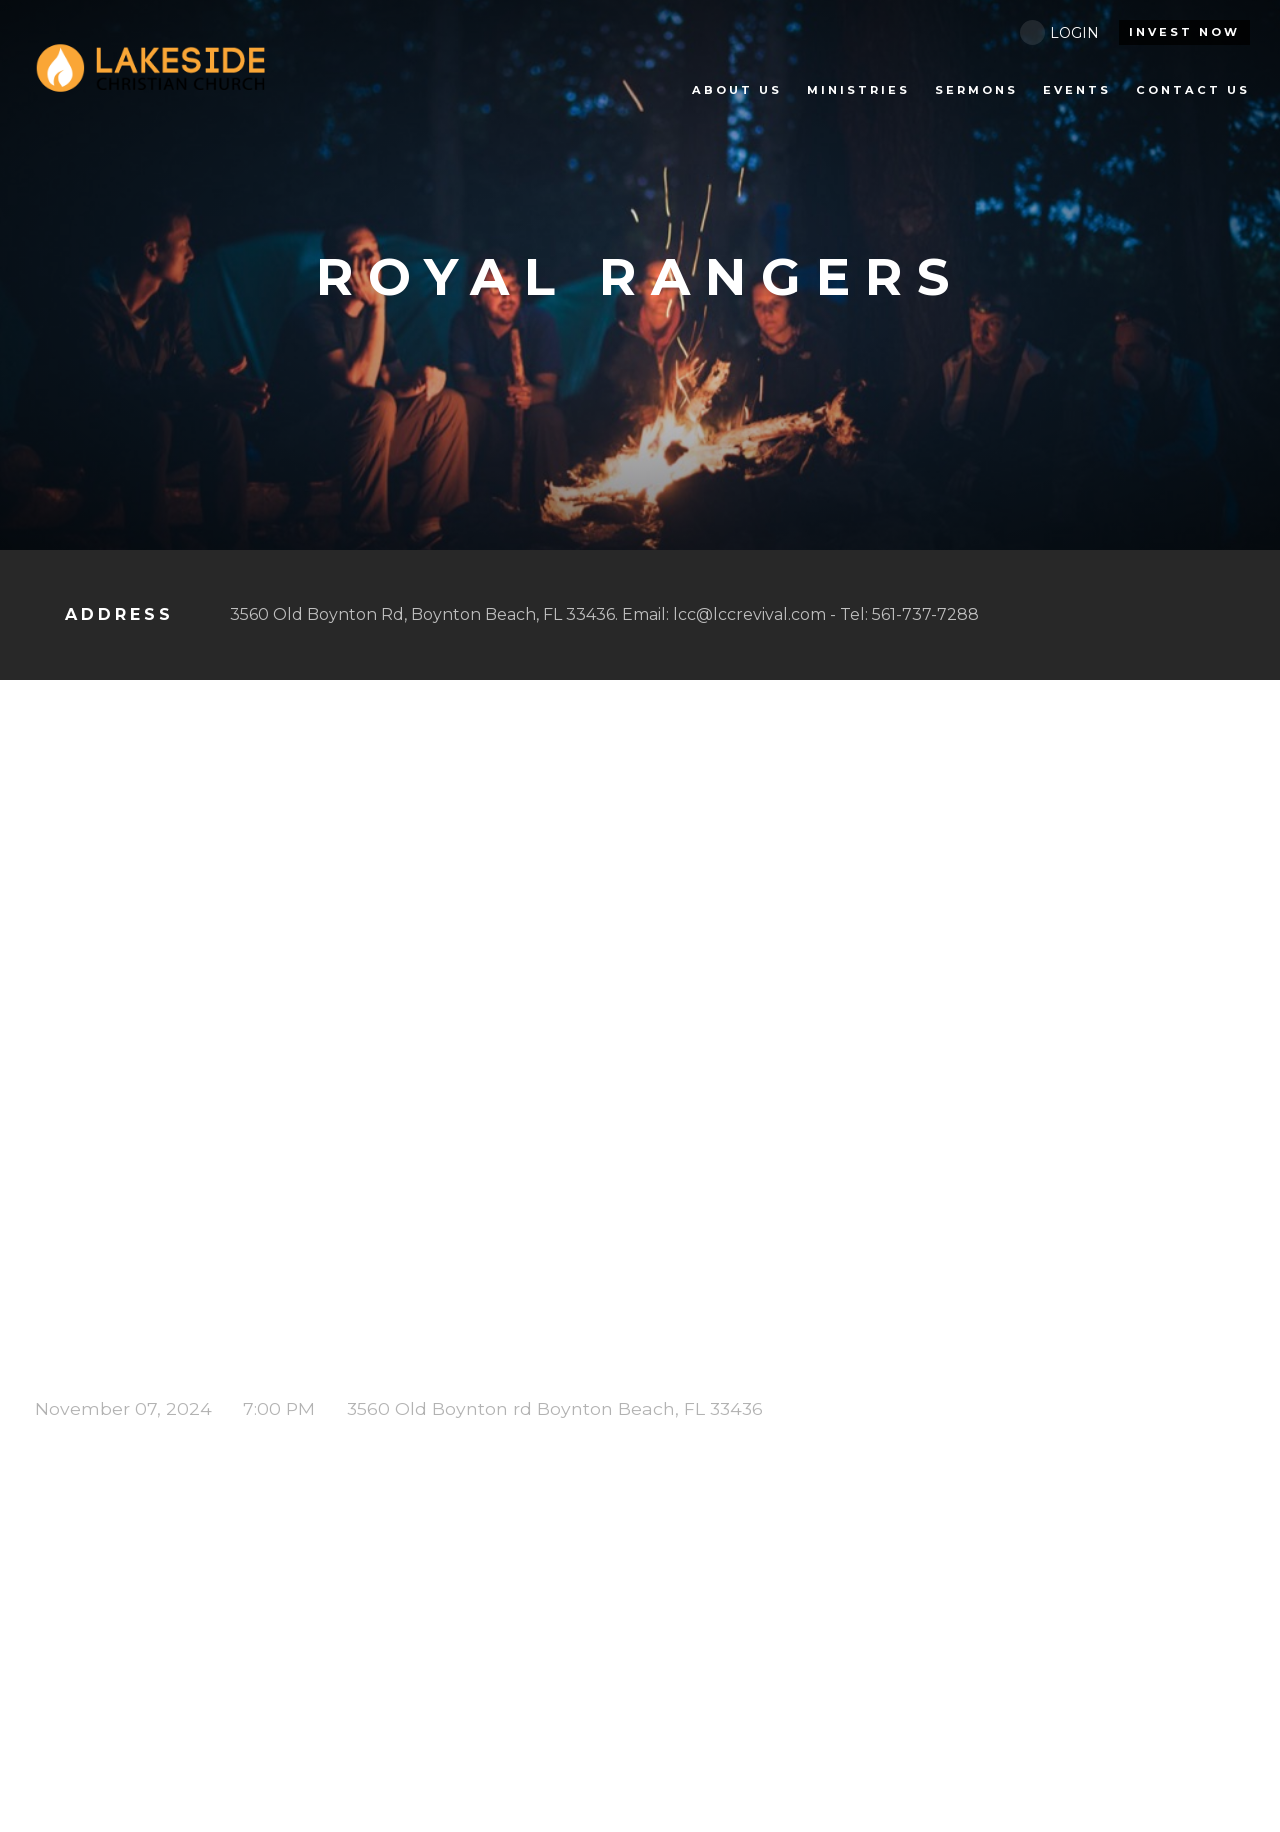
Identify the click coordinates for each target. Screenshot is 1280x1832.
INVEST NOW (1184, 32)
